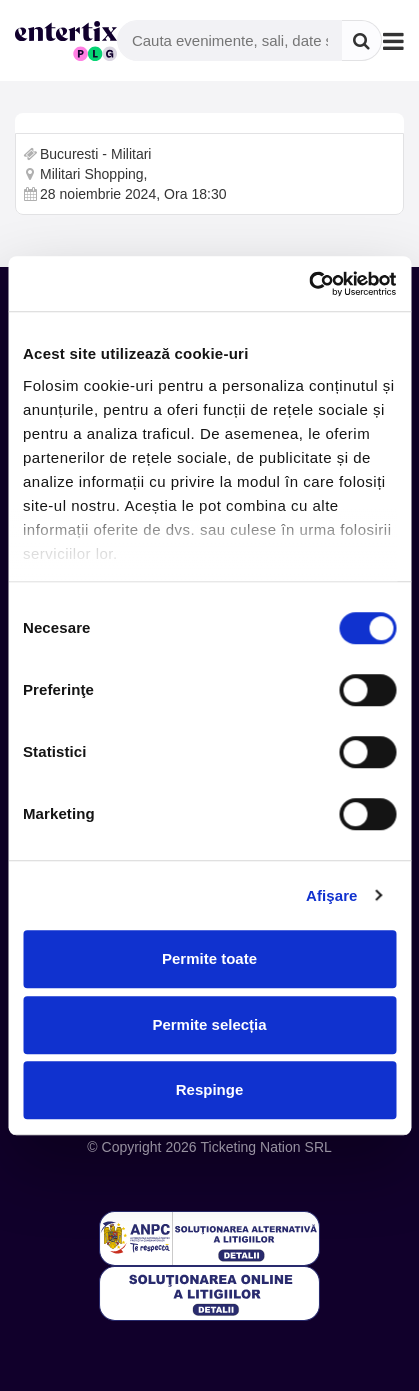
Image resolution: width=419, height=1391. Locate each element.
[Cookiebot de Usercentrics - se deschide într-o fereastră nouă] (308, 284)
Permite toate (209, 958)
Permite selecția (209, 1024)
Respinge (210, 1089)
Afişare (332, 895)
